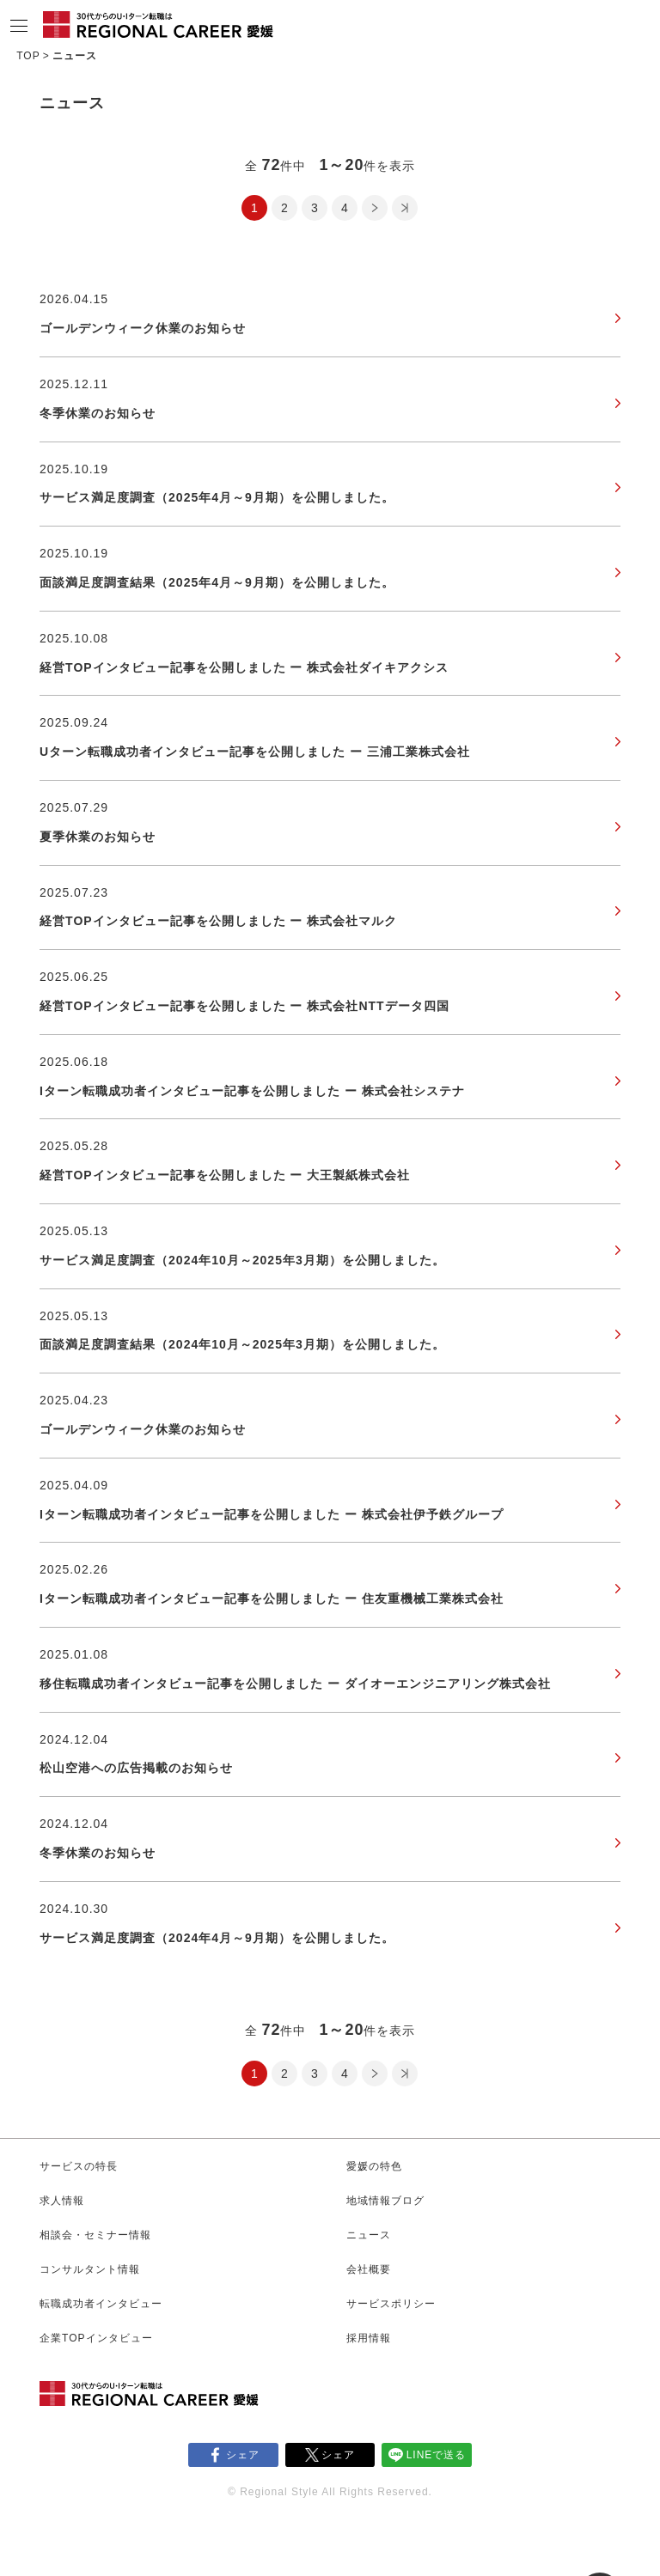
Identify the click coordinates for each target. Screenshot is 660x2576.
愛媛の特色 (374, 2166)
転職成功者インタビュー (101, 2304)
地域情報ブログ (385, 2201)
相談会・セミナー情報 (95, 2235)
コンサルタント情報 (90, 2269)
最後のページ (405, 208)
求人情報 (62, 2201)
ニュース (368, 2235)
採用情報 (368, 2338)
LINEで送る (436, 2455)
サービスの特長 (79, 2166)
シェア (243, 2455)
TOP (28, 56)
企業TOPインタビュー (96, 2338)
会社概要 (368, 2269)
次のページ (375, 208)
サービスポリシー (391, 2304)
